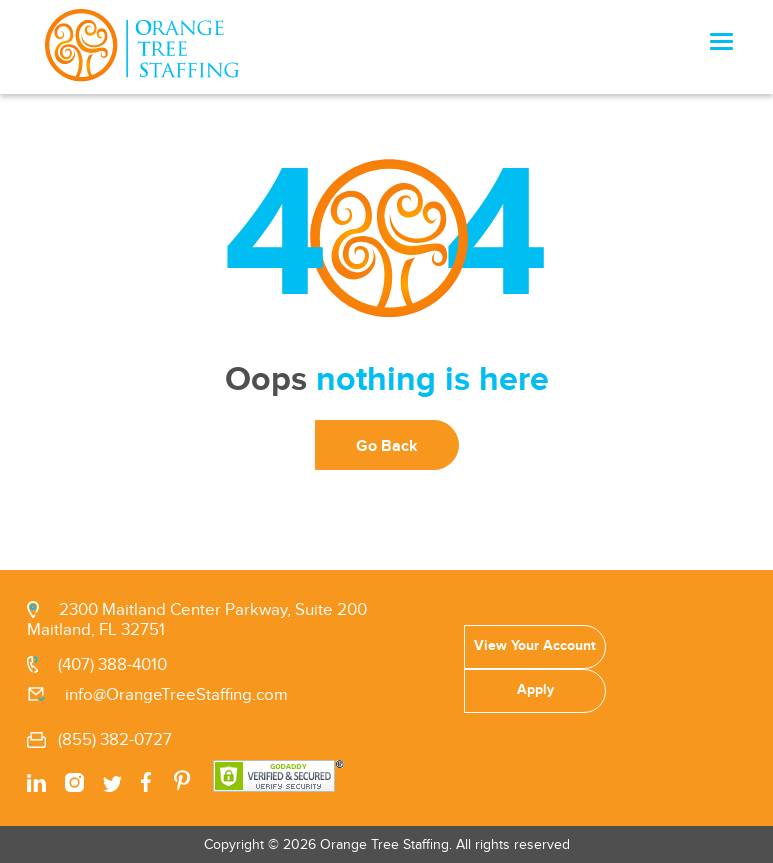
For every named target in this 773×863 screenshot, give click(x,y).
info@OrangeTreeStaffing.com (176, 695)
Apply (535, 689)
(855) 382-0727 (115, 740)
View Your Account (535, 645)
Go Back (387, 446)
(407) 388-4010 (112, 665)
